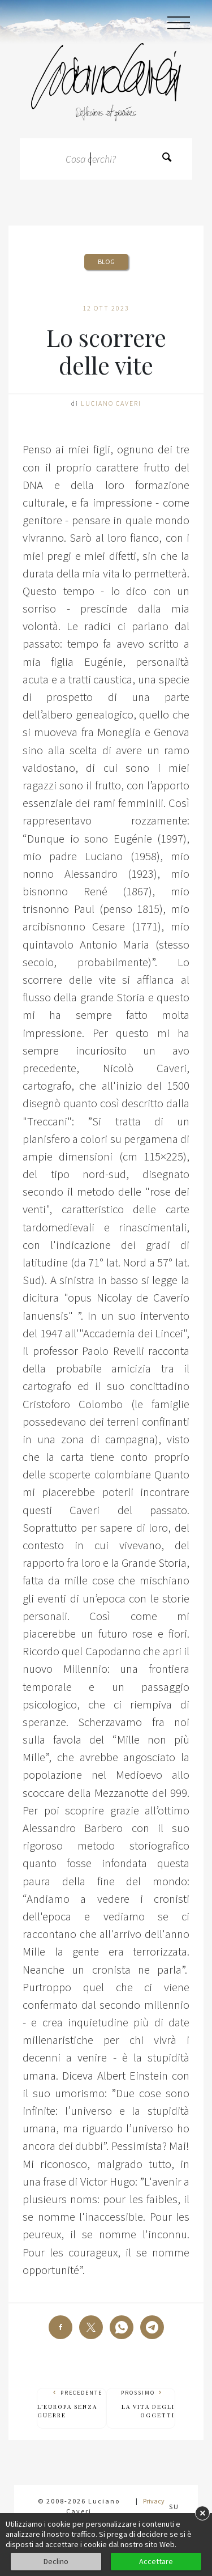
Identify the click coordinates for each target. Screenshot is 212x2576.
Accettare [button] (156, 2561)
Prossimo (141, 2404)
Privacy (154, 2501)
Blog (106, 261)
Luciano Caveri (111, 403)
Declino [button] (56, 2561)
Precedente (71, 2404)
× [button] (202, 2513)
